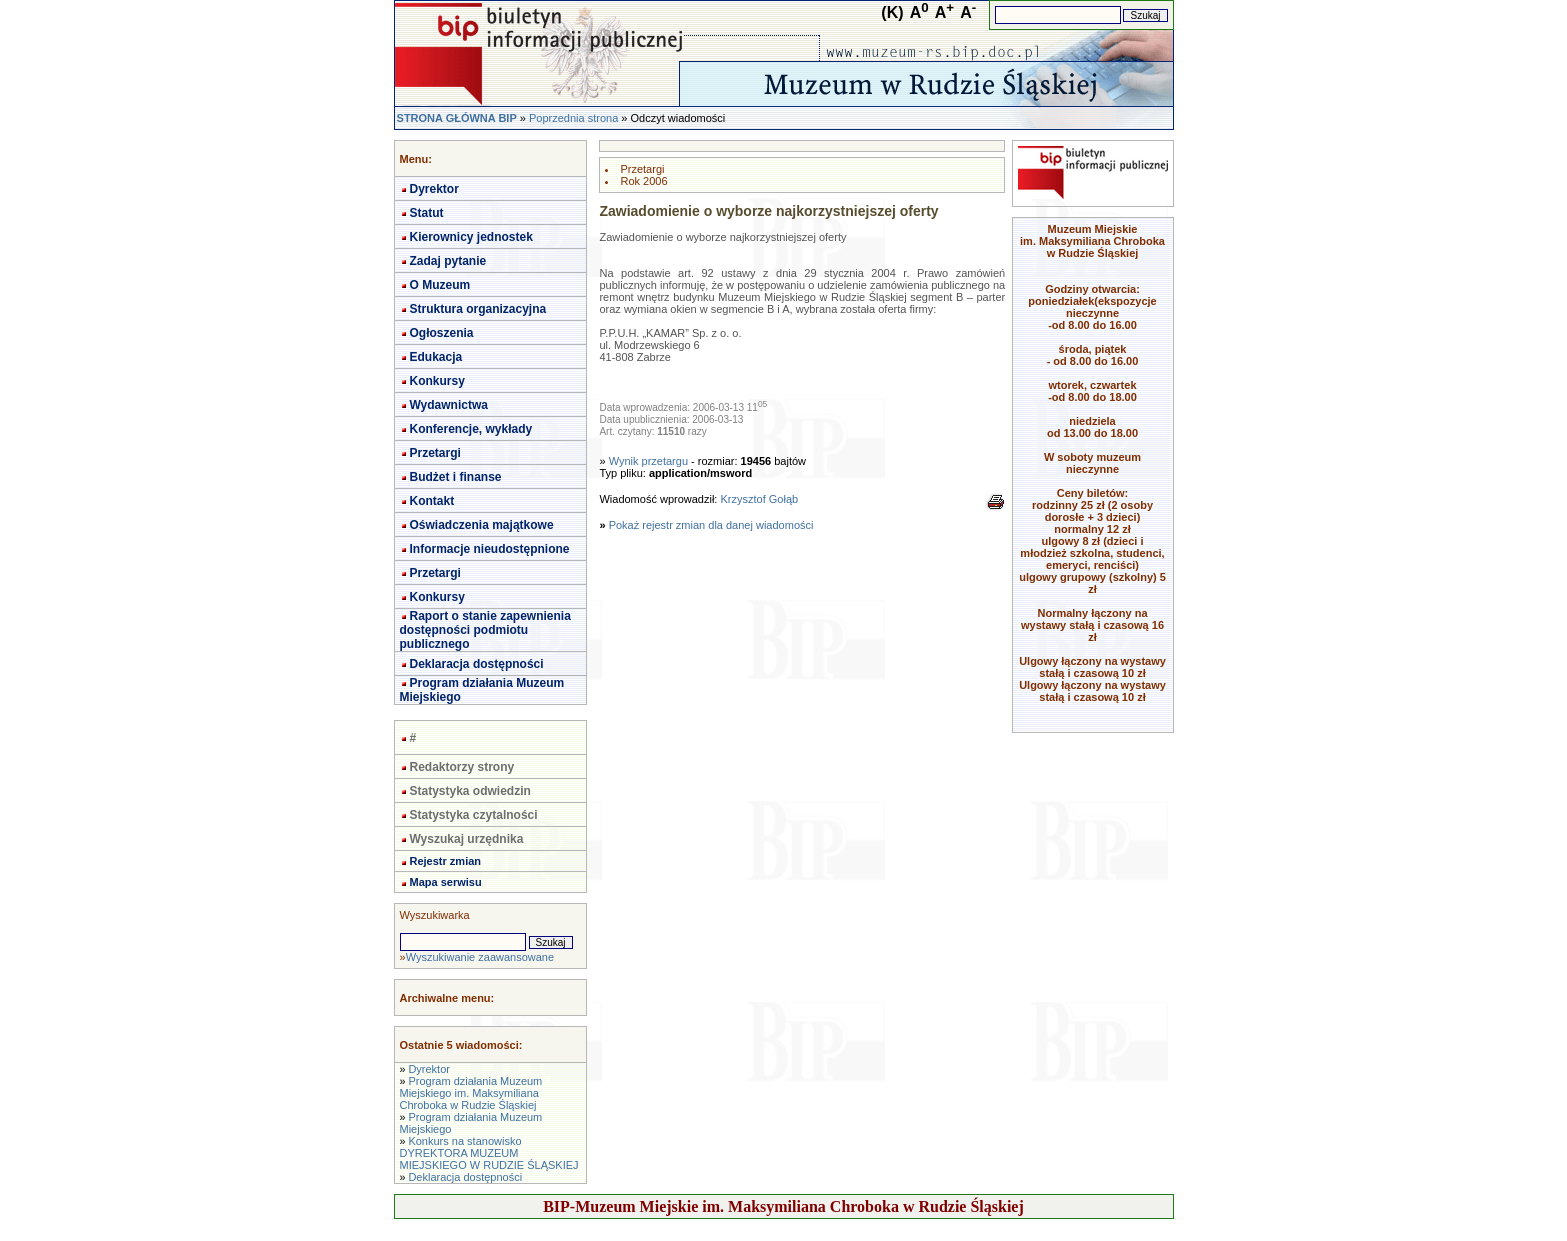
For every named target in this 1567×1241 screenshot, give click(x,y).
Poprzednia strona (573, 118)
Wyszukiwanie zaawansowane (480, 957)
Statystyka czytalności (474, 815)
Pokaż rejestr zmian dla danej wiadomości (711, 525)
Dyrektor (434, 189)
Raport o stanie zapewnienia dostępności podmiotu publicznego (485, 630)
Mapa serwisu (446, 882)
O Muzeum (440, 285)
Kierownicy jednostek (471, 237)
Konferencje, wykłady (471, 429)
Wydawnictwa (449, 405)
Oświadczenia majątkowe (482, 525)
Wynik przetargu (648, 461)
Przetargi (435, 453)
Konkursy (437, 381)
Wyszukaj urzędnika (467, 839)
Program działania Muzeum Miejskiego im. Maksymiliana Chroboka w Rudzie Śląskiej (471, 1093)
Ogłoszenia (442, 333)
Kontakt (432, 501)
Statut (427, 213)
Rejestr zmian (446, 861)
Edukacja (436, 357)
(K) (892, 12)
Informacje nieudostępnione (490, 549)
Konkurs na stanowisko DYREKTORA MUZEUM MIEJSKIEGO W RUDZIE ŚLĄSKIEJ (489, 1153)
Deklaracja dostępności (477, 664)
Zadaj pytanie (448, 261)
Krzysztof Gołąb (759, 499)
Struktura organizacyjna (478, 309)
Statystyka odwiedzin (470, 791)
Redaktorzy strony (462, 767)
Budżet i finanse (456, 477)
